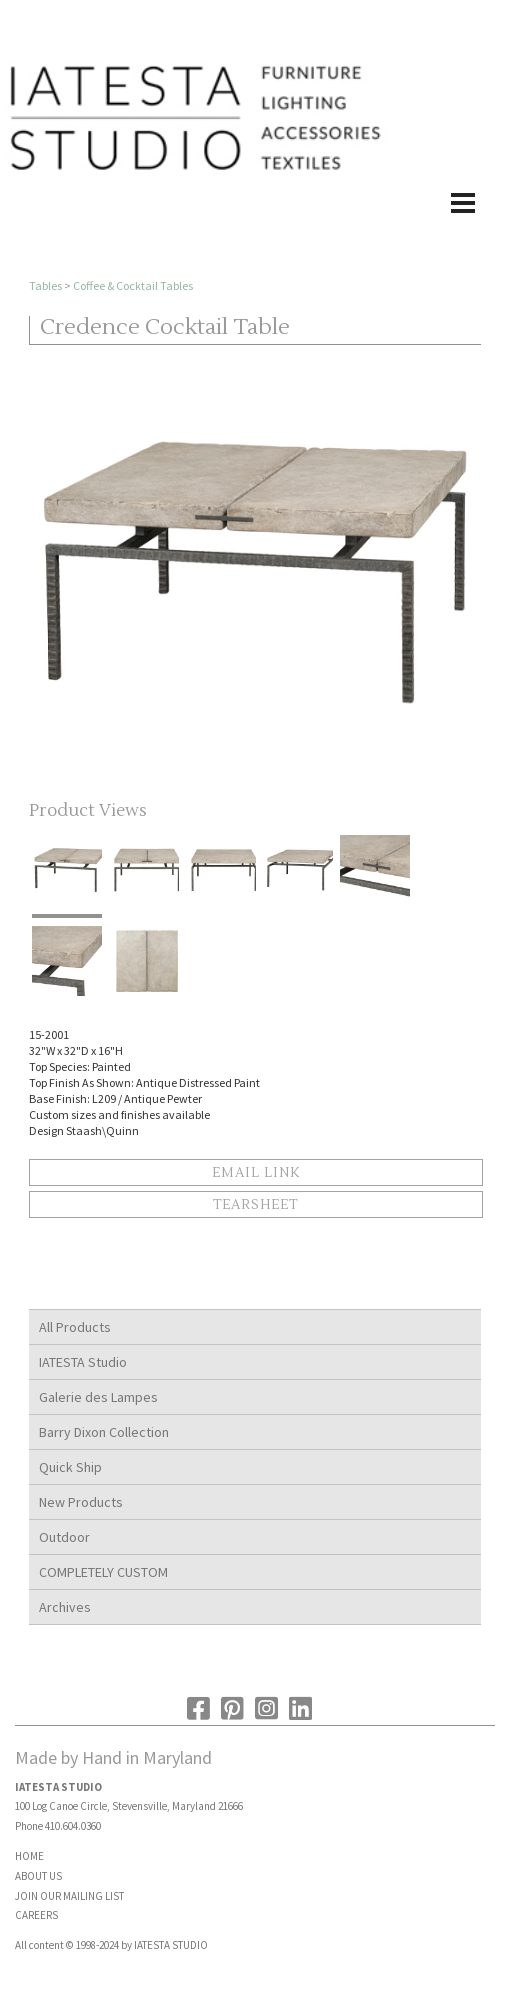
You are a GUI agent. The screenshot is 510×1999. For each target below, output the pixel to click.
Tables (45, 285)
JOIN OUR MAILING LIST (69, 1896)
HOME (29, 1856)
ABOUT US (38, 1876)
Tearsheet (255, 1205)
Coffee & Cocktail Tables (133, 285)
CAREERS (36, 1915)
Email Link (256, 1173)
